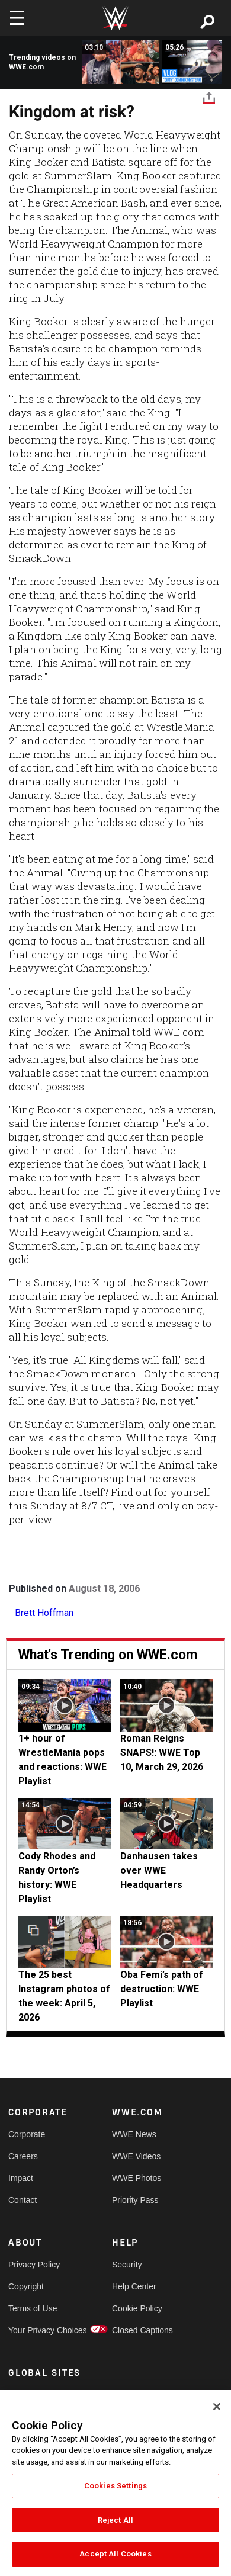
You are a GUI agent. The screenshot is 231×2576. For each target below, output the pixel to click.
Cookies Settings (115, 2485)
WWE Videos (136, 2156)
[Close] (217, 2407)
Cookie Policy (137, 2308)
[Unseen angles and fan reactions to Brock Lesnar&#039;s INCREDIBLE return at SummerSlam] (120, 62)
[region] (115, 2483)
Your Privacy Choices (34, 2330)
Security (127, 2264)
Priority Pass (135, 2200)
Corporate (26, 2134)
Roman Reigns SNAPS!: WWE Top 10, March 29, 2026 (161, 1752)
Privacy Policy (34, 2264)
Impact (20, 2178)
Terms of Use (32, 2308)
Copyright (26, 2286)
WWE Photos (136, 2178)
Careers (23, 2156)
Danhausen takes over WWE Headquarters (159, 1870)
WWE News (134, 2134)
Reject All (115, 2520)
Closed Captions (138, 2330)
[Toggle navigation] (17, 18)
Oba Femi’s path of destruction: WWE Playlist (161, 1989)
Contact (22, 2200)
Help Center (134, 2286)
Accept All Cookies (115, 2553)
